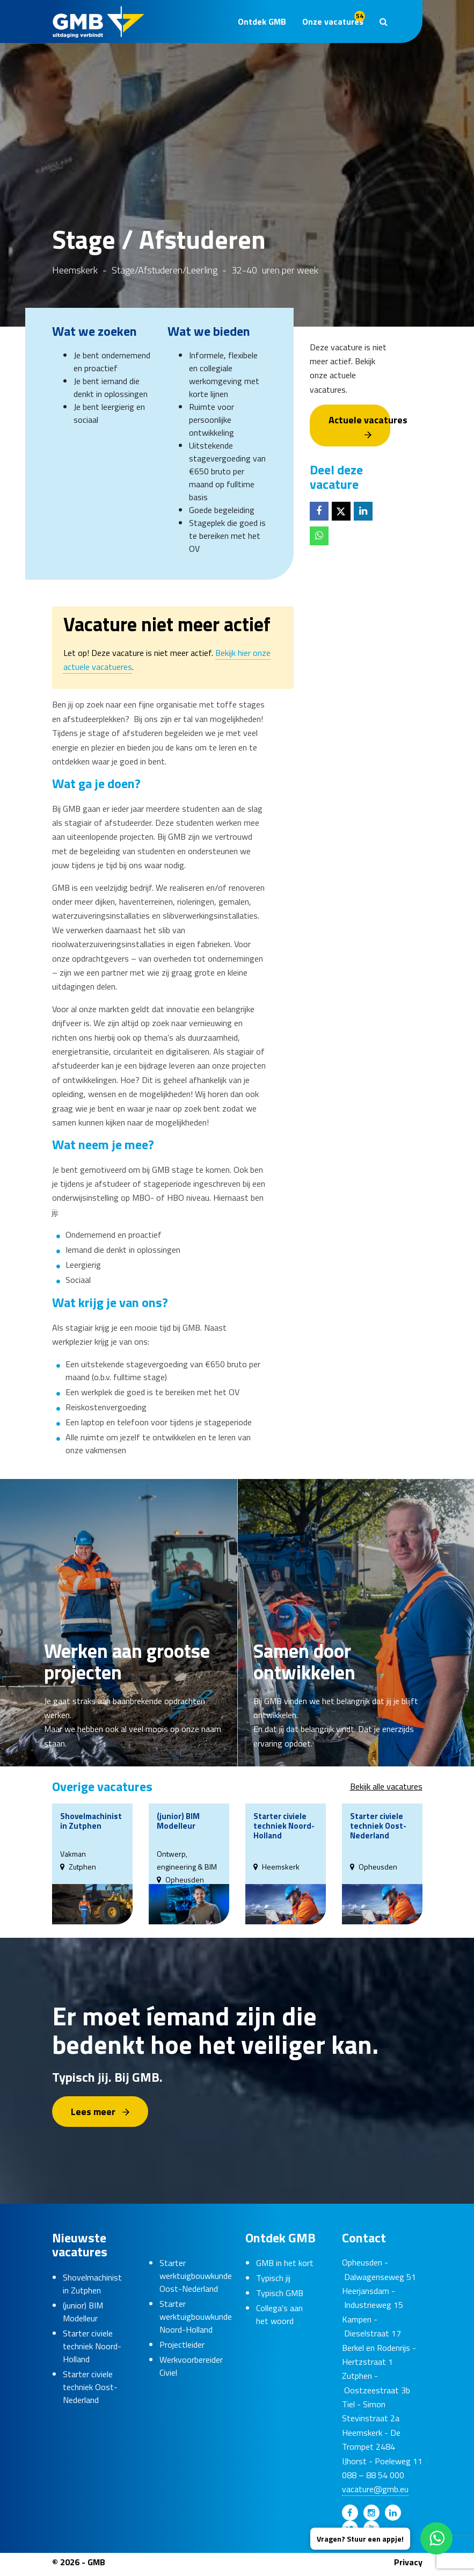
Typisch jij (273, 2277)
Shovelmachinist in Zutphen (92, 2283)
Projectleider (182, 2344)
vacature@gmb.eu (375, 2489)
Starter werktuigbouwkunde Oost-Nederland (195, 2275)
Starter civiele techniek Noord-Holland (92, 2345)
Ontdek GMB (262, 21)
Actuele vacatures (359, 420)
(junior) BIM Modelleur (83, 2311)
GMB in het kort (284, 2262)
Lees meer (93, 2110)
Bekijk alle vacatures (386, 1786)
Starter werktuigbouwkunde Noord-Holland (195, 2316)
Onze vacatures (333, 19)
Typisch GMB (279, 2292)
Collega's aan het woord (279, 2314)
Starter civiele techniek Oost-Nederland (90, 2386)
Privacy (408, 2561)
